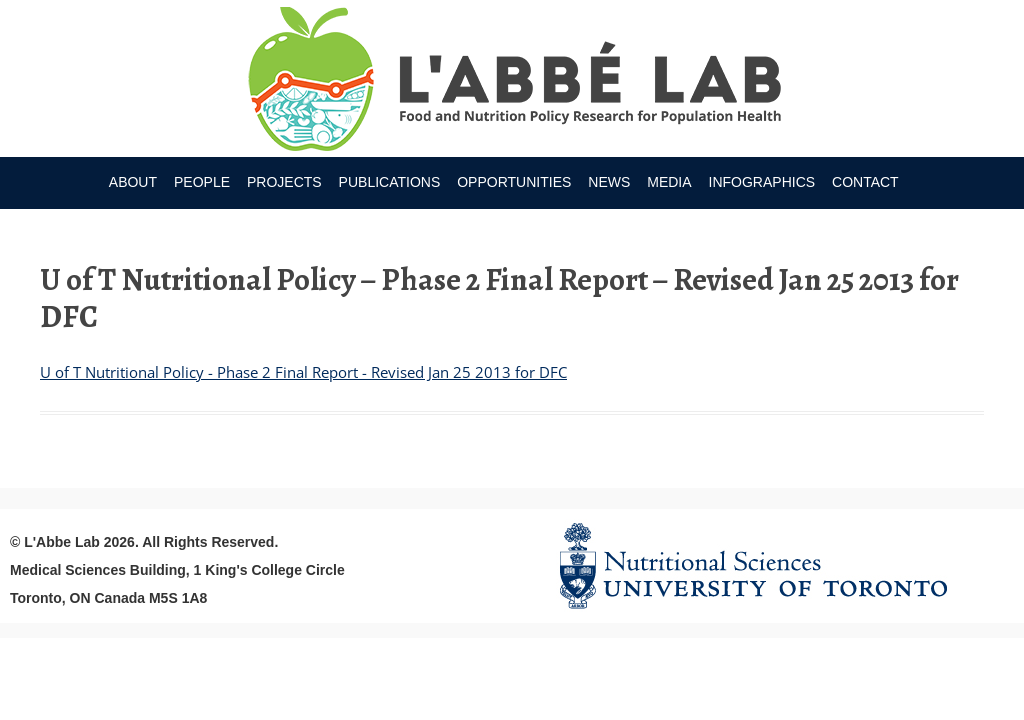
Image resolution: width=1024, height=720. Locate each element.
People (202, 182)
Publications (390, 182)
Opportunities (514, 182)
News (609, 182)
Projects (284, 182)
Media (669, 182)
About (133, 182)
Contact (865, 182)
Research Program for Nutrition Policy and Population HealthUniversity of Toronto (512, 82)
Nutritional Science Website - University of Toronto (778, 565)
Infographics (762, 182)
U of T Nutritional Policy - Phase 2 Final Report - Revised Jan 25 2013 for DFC (303, 372)
